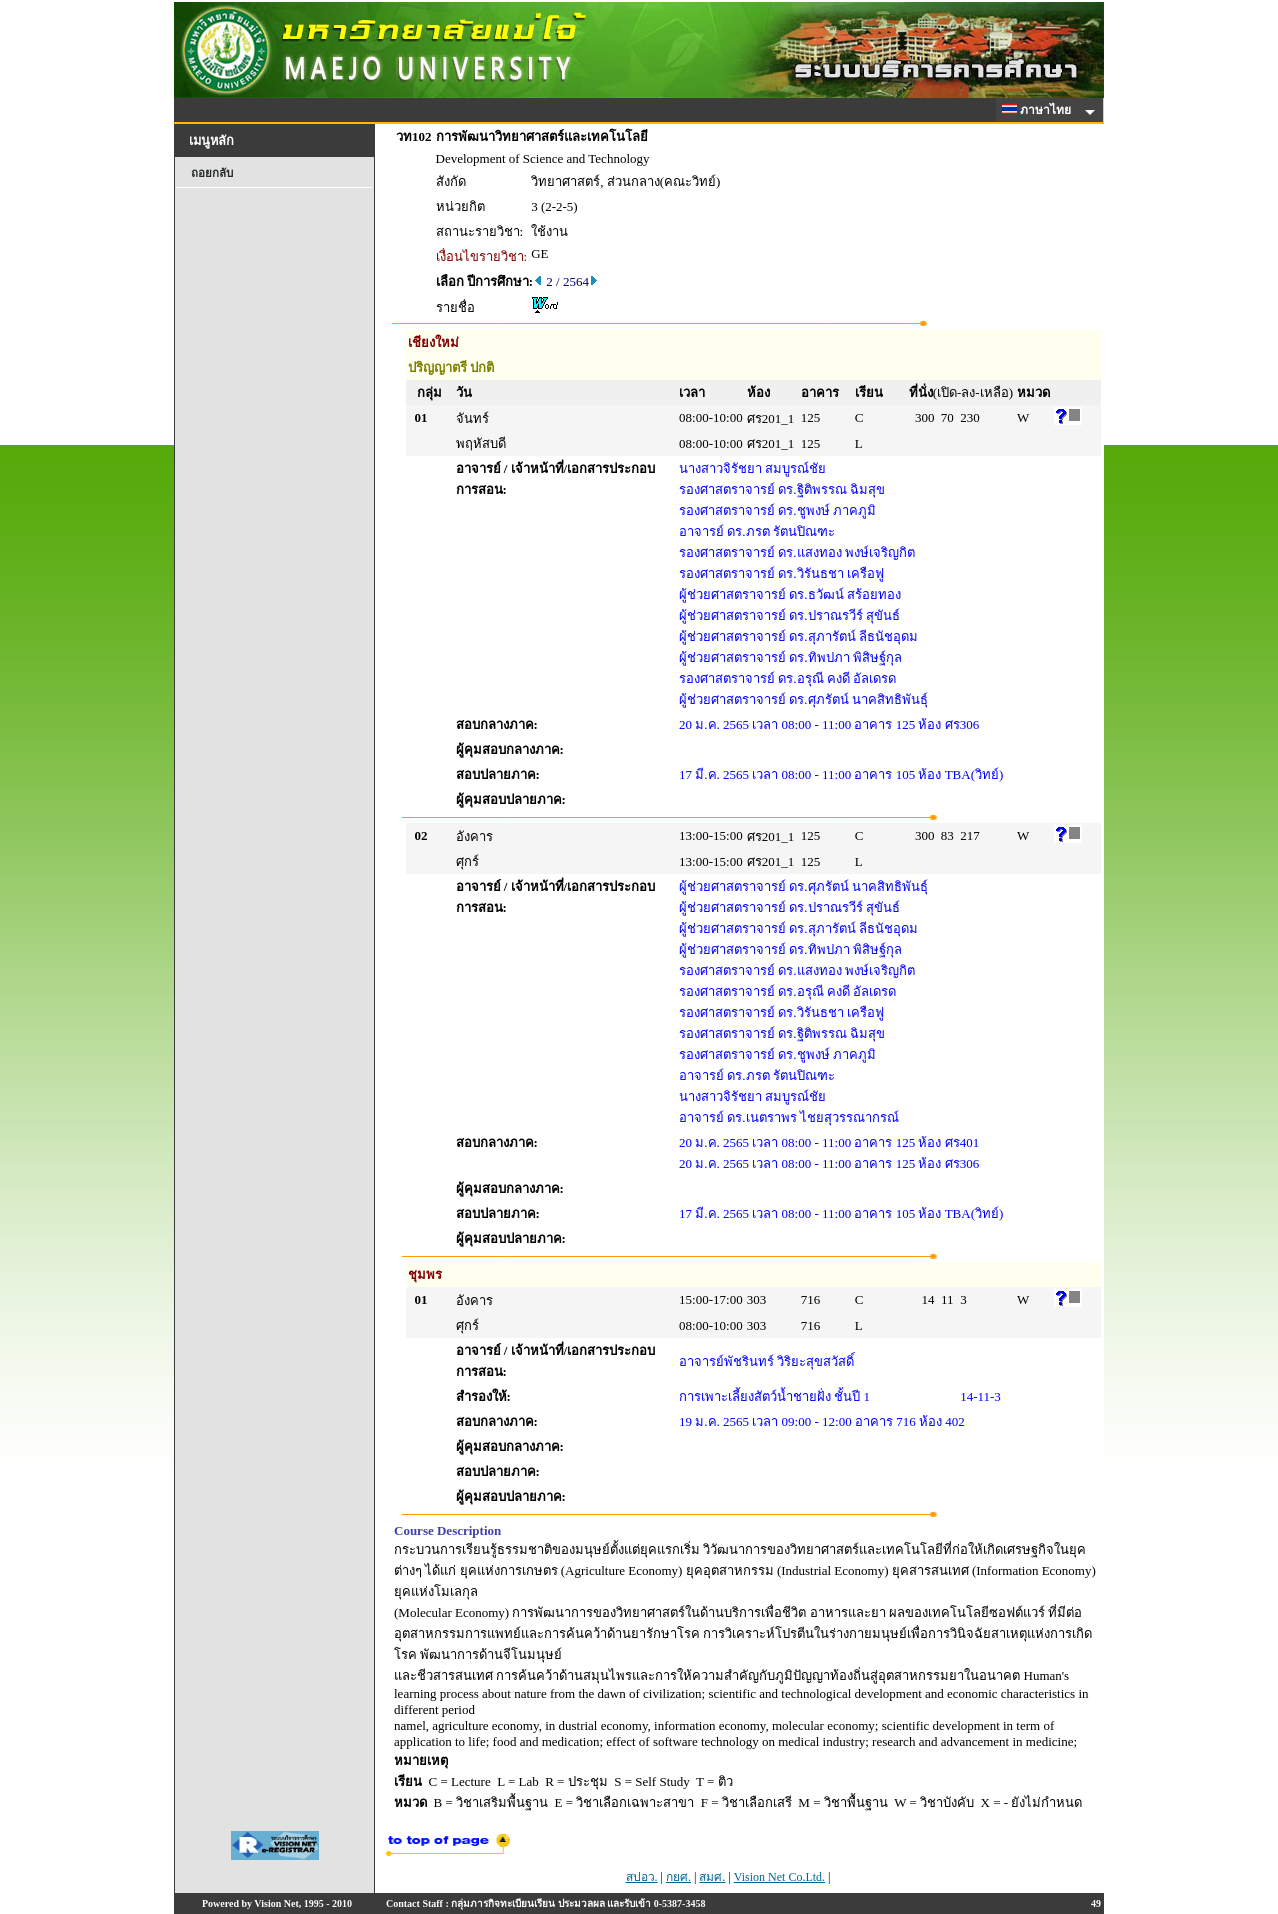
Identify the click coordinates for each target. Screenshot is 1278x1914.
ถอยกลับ (212, 173)
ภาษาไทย (1040, 110)
